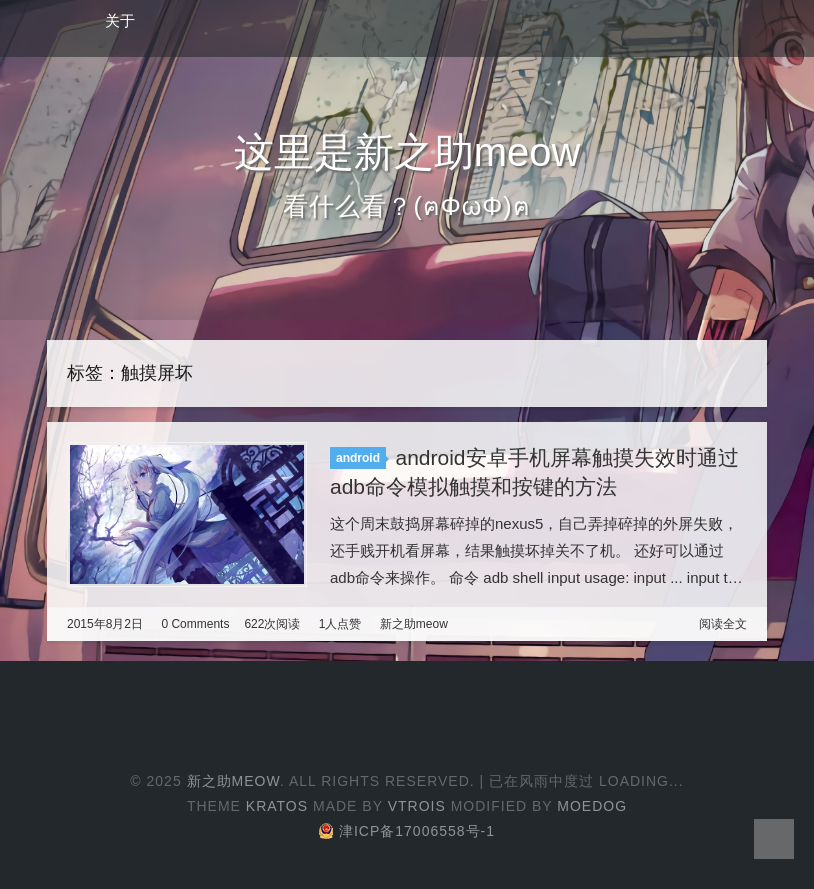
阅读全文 (723, 624)
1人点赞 (340, 624)
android (358, 458)
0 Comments (195, 624)
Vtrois (417, 806)
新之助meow (414, 624)
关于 (120, 20)
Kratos (277, 806)
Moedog (592, 806)
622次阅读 (272, 624)
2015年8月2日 (105, 624)
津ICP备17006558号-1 (407, 831)
